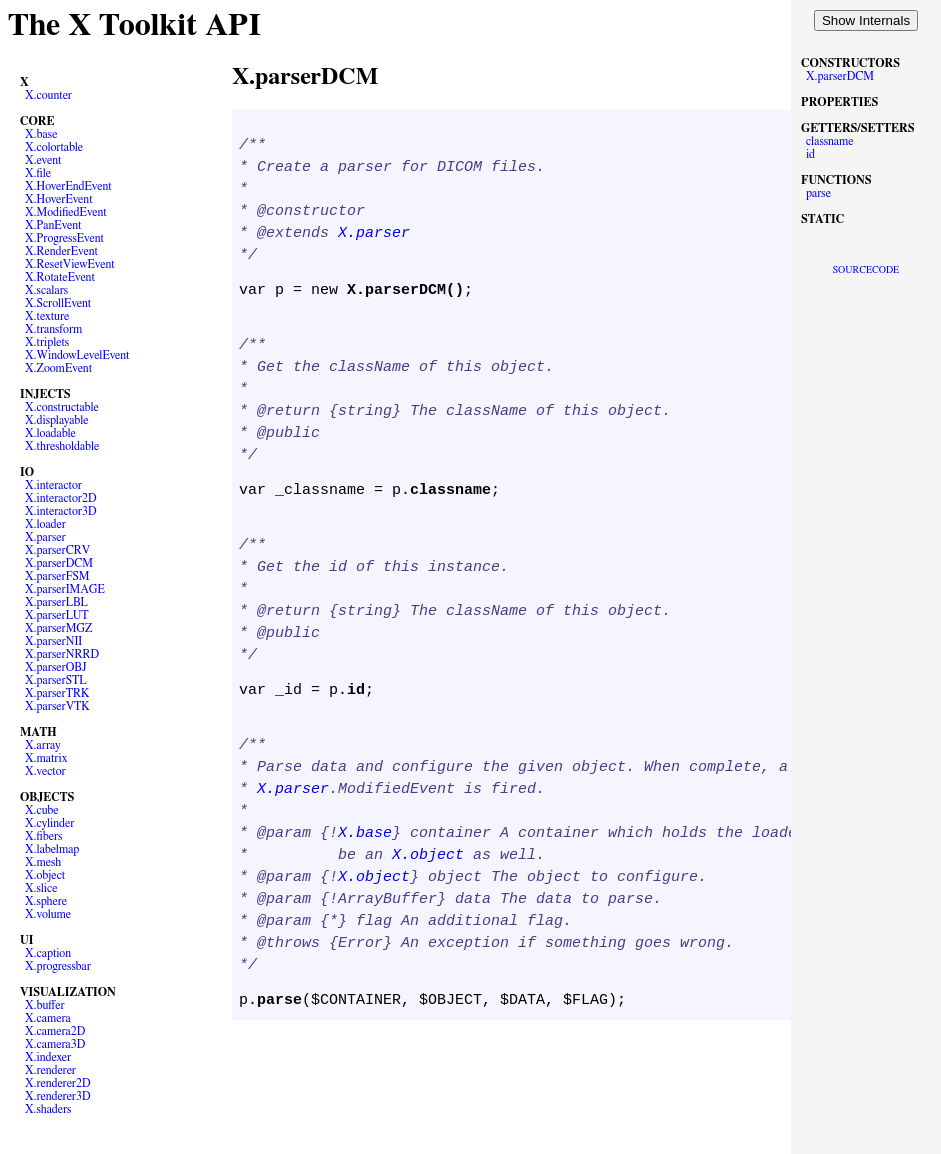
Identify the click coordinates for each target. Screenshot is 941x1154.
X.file (38, 173)
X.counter (48, 95)
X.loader (45, 524)
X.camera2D (55, 1031)
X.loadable (50, 433)
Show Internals (866, 20)
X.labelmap (52, 849)
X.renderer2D (58, 1083)
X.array (43, 745)
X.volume (48, 914)
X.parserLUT (57, 615)
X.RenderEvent (61, 251)
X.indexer (48, 1057)
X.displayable (57, 420)
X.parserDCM (59, 563)
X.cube (42, 810)
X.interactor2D (61, 498)
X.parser (45, 537)
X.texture (47, 316)
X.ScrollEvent (58, 303)
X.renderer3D (58, 1096)
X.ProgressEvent (64, 238)
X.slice (41, 888)
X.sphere (46, 901)
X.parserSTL (56, 680)
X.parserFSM (57, 576)
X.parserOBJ (56, 667)
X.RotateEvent (60, 277)
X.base (41, 134)
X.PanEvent (53, 225)
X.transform (53, 329)
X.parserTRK (57, 693)
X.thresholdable (62, 446)
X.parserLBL (56, 602)
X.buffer (45, 1005)
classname (830, 141)
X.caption (48, 953)
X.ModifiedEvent (66, 212)
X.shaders (48, 1109)
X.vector (45, 771)
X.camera (48, 1018)
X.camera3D (55, 1044)
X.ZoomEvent (58, 368)
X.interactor (53, 485)
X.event (43, 160)
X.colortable (54, 147)
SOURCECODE (866, 270)
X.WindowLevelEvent (77, 355)
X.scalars (46, 290)
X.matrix (46, 758)
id (810, 154)
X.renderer (50, 1070)
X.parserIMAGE (65, 589)
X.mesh (43, 862)
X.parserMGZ (58, 628)
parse (818, 193)
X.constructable (62, 407)
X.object (45, 875)
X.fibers (44, 836)
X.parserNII (53, 641)
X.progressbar (58, 966)
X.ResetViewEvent (70, 264)
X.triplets (47, 342)
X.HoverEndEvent (68, 186)
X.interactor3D (61, 511)
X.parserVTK (57, 706)
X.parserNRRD (62, 654)
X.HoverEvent (59, 199)
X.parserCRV (57, 550)
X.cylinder (49, 823)
